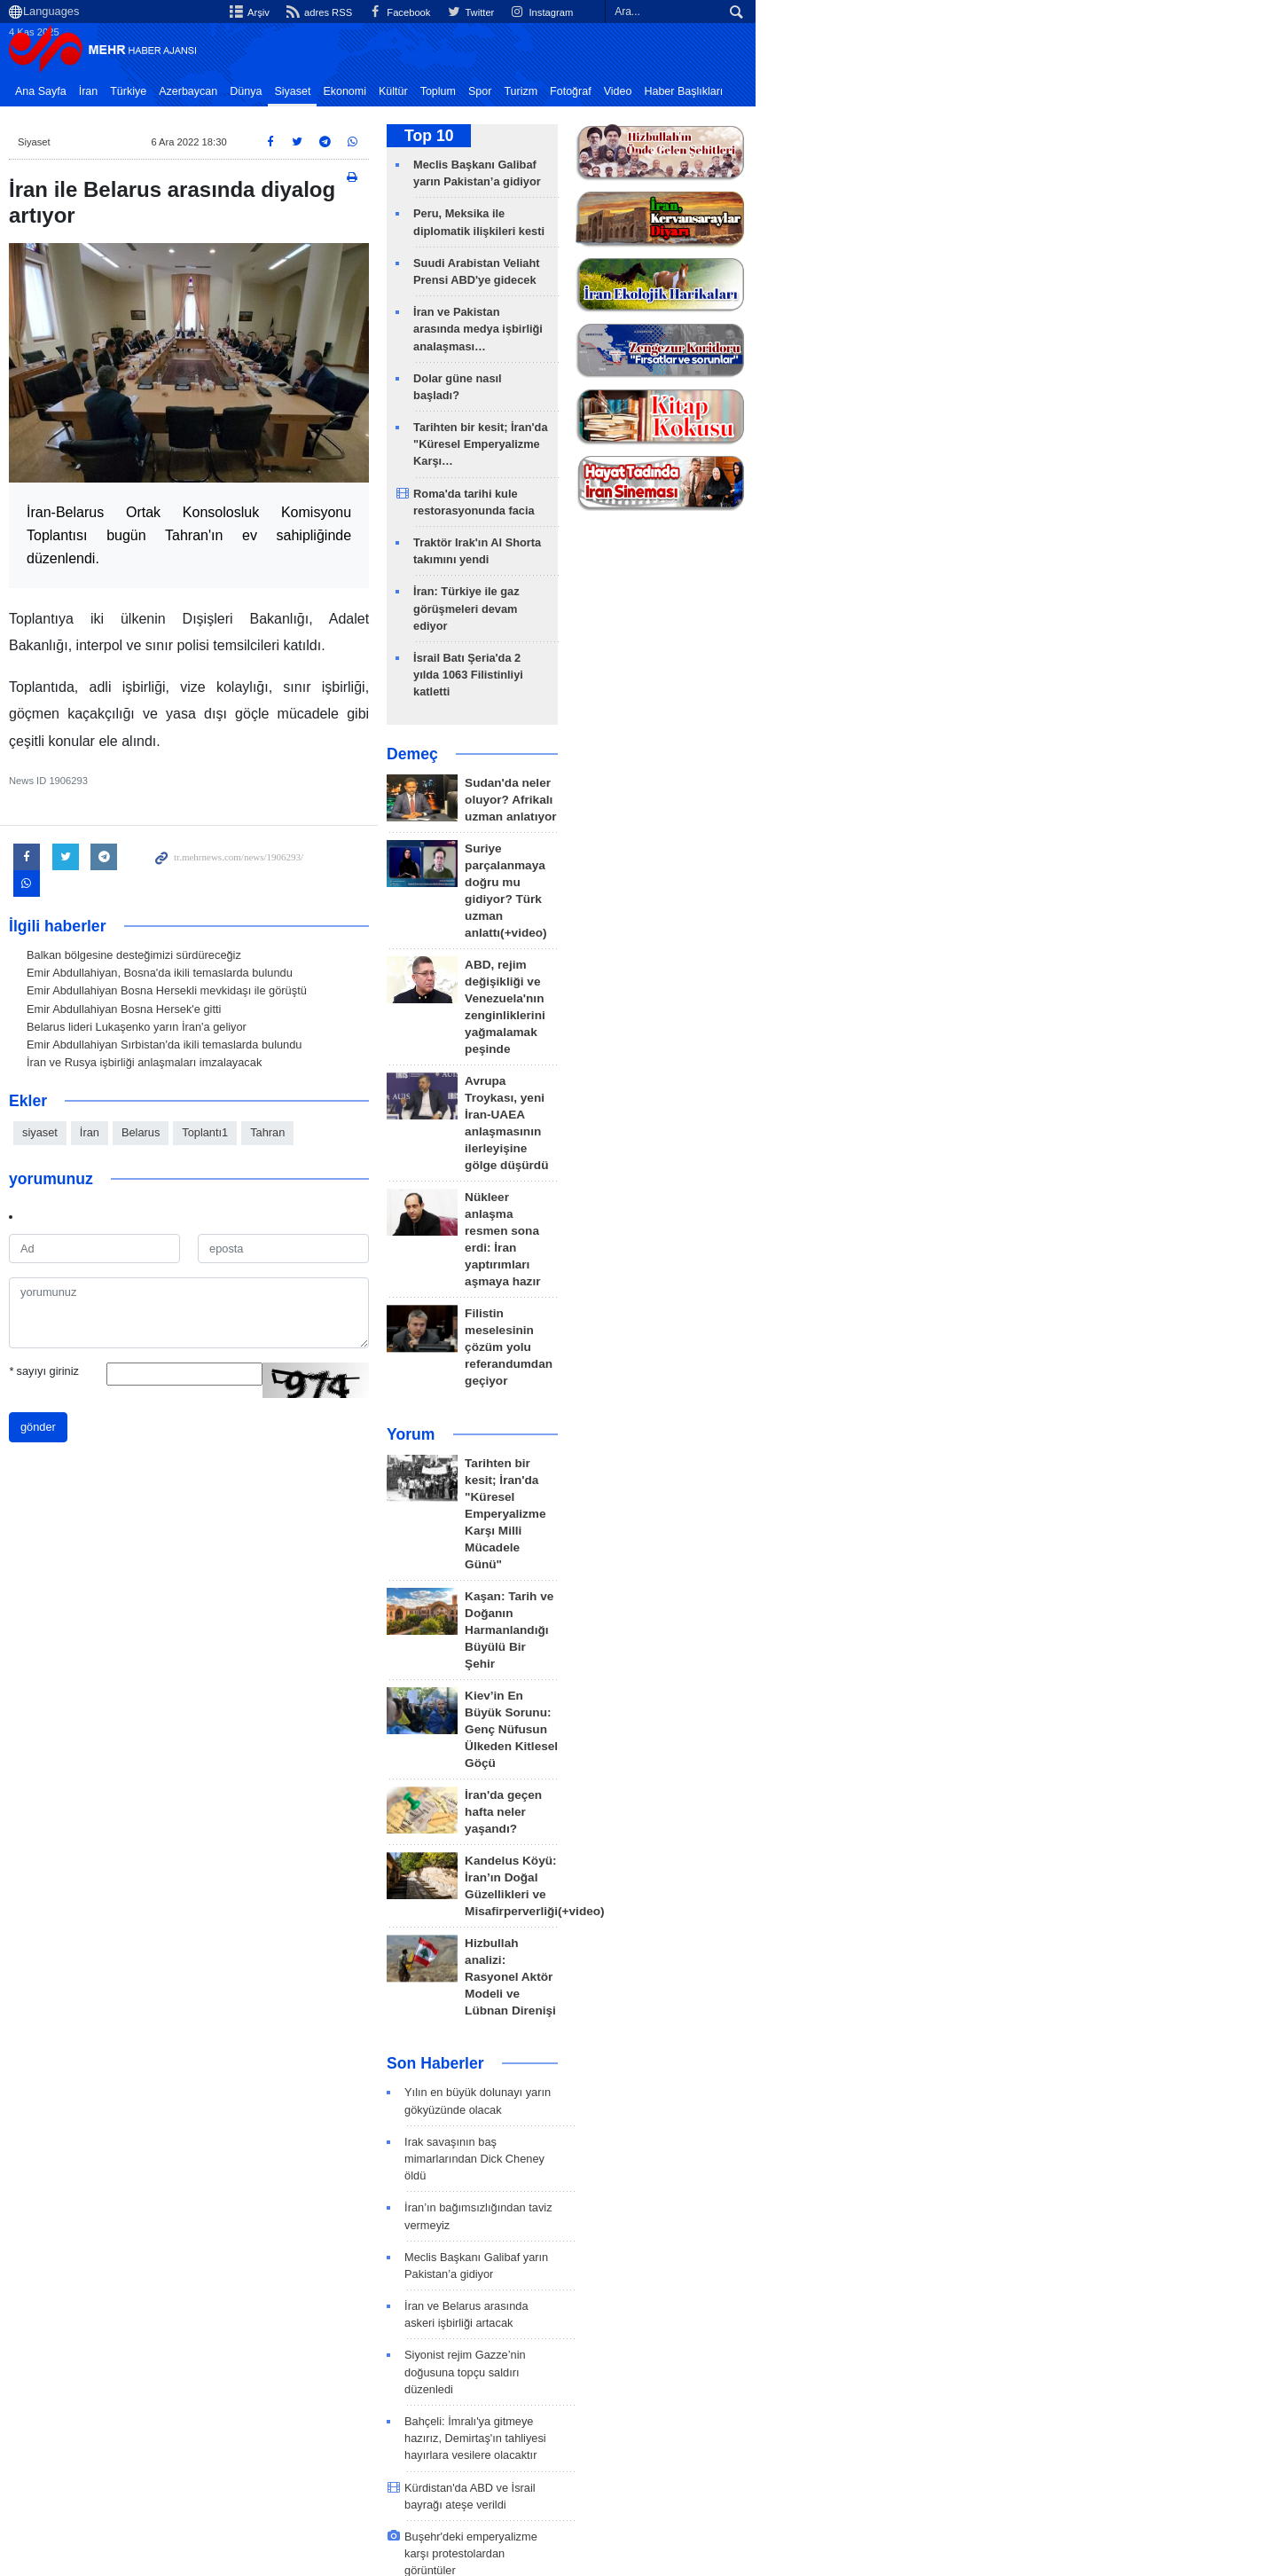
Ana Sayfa (111, 91)
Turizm (591, 91)
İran (159, 91)
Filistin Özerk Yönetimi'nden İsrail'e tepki (766, 2048)
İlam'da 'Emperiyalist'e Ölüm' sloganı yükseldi (779, 1871)
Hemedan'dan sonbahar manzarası (753, 2016)
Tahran (338, 1171)
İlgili (1187, 2456)
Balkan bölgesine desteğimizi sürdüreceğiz (205, 994)
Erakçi (258, 2377)
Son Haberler (696, 1486)
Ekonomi (415, 91)
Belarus (211, 1171)
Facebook (838, 12)
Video (689, 91)
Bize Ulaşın (1127, 2456)
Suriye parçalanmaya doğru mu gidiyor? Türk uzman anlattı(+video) (815, 725)
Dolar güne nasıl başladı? (742, 343)
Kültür (464, 91)
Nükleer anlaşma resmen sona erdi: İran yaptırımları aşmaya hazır (812, 922)
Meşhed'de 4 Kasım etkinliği (735, 1984)
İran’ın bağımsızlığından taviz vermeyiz (763, 1595)
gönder (109, 1466)
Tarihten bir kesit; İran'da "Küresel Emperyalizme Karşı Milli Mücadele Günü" (809, 1100)
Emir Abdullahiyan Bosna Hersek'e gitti (195, 1047)
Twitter (912, 12)
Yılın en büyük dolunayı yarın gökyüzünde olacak (788, 1514)
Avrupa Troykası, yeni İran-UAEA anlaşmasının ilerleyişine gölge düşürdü (819, 857)
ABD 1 (334, 2377)
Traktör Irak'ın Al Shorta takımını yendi (777, 457)
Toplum (509, 91)
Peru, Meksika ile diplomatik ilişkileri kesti (787, 213)
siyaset (111, 1171)
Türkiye (199, 91)
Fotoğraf (641, 91)
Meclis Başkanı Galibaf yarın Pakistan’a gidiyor (783, 1627)
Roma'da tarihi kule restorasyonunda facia (788, 425)
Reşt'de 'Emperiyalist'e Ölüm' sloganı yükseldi (780, 1952)
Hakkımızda (1047, 2456)
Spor (550, 91)
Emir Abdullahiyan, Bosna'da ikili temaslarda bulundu (231, 1011)
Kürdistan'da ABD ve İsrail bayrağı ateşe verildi (783, 1789)
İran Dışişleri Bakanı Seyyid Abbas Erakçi (505, 2377)
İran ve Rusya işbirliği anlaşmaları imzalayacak (215, 1101)
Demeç (673, 617)
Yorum (671, 1055)
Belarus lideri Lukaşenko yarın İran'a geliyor (207, 1065)
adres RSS (753, 12)
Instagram (987, 12)
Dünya (317, 91)
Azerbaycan (259, 91)
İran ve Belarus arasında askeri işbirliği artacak (782, 1659)
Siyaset (363, 91)
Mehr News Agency (177, 52)
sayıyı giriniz (115, 1410)
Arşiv (681, 12)
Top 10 (689, 136)
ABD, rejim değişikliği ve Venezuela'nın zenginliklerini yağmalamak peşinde (807, 790)
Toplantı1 (276, 1171)
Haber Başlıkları (754, 91)
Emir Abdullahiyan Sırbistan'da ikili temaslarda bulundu (235, 1083)
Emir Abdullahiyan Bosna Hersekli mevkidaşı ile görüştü (238, 1029)
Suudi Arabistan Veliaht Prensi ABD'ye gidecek (782, 2211)
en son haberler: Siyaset (172, 2342)
